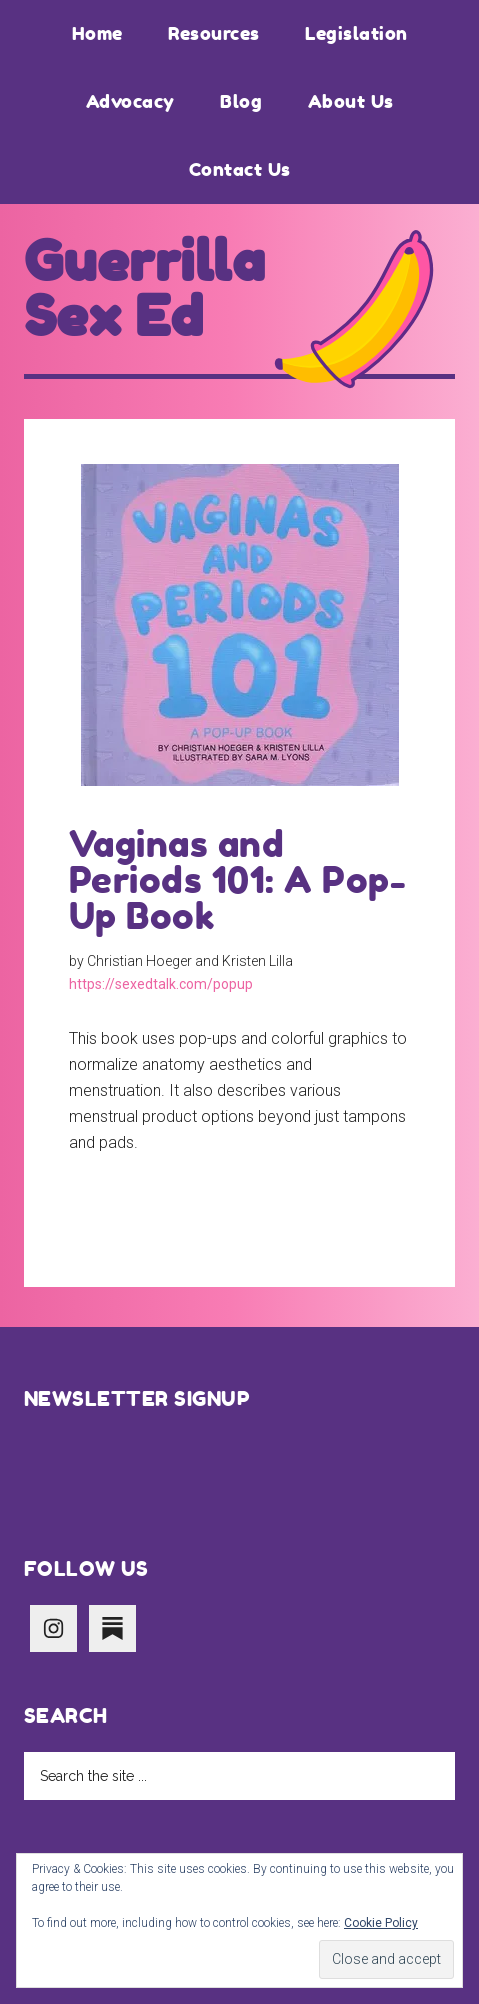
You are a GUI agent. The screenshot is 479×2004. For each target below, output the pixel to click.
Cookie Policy (381, 1923)
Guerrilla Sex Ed (145, 289)
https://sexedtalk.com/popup (161, 984)
